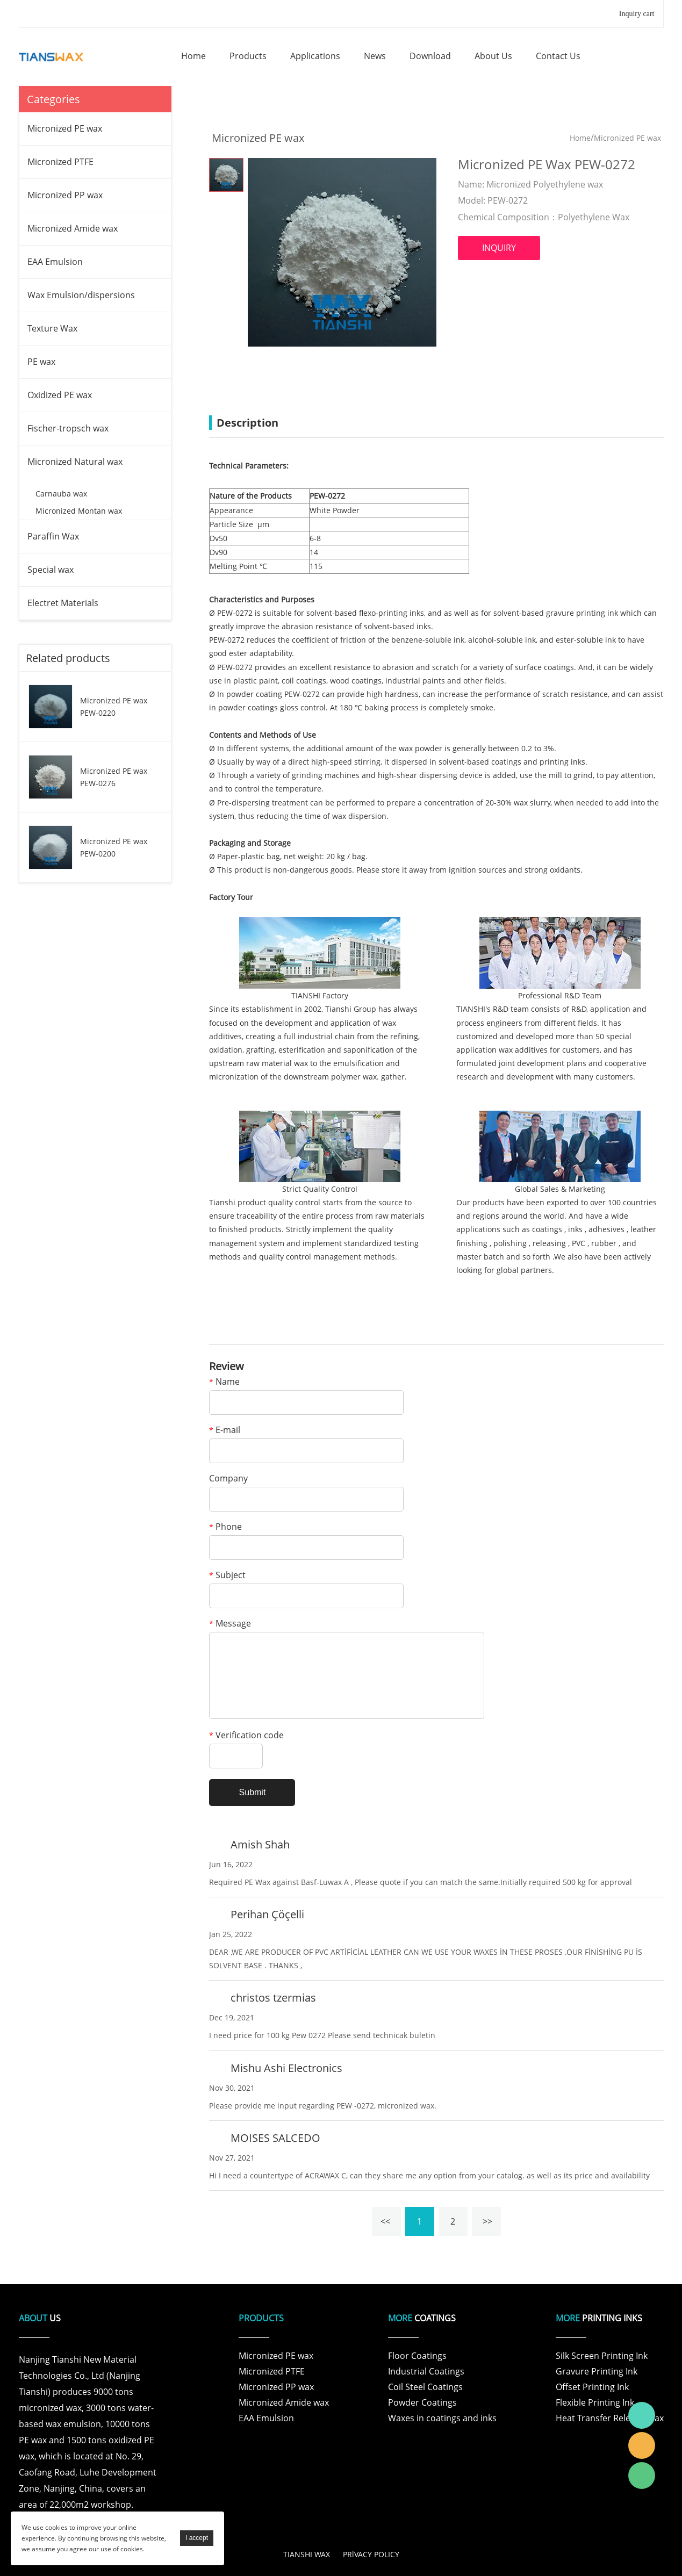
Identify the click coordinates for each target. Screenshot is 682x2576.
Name (224, 1382)
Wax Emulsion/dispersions (81, 295)
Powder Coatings (422, 2402)
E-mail (224, 1431)
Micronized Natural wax (75, 461)
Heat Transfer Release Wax (610, 2418)
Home (580, 138)
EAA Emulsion (55, 262)
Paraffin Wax (53, 536)
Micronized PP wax (65, 195)
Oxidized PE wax (59, 395)
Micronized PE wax (64, 128)
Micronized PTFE (60, 162)
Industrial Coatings (426, 2371)
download (430, 56)
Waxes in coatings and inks (442, 2418)
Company (228, 1479)
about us (493, 56)
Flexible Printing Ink (595, 2402)
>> (486, 2221)
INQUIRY (499, 248)
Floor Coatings (417, 2356)
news (375, 56)
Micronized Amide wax (72, 228)
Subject (227, 1576)
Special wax (50, 569)
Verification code (246, 1736)
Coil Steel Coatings (425, 2387)
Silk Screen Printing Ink (602, 2356)
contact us (558, 56)
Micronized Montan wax (78, 511)
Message (230, 1624)
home (193, 56)
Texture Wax (52, 328)
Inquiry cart (637, 14)
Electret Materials (62, 603)
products (248, 56)
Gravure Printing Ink (596, 2371)
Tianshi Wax (641, 2415)
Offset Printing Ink (592, 2387)
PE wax (41, 362)
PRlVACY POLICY (371, 2554)
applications (315, 56)
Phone (225, 1527)
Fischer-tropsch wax (68, 428)
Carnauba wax (61, 493)
